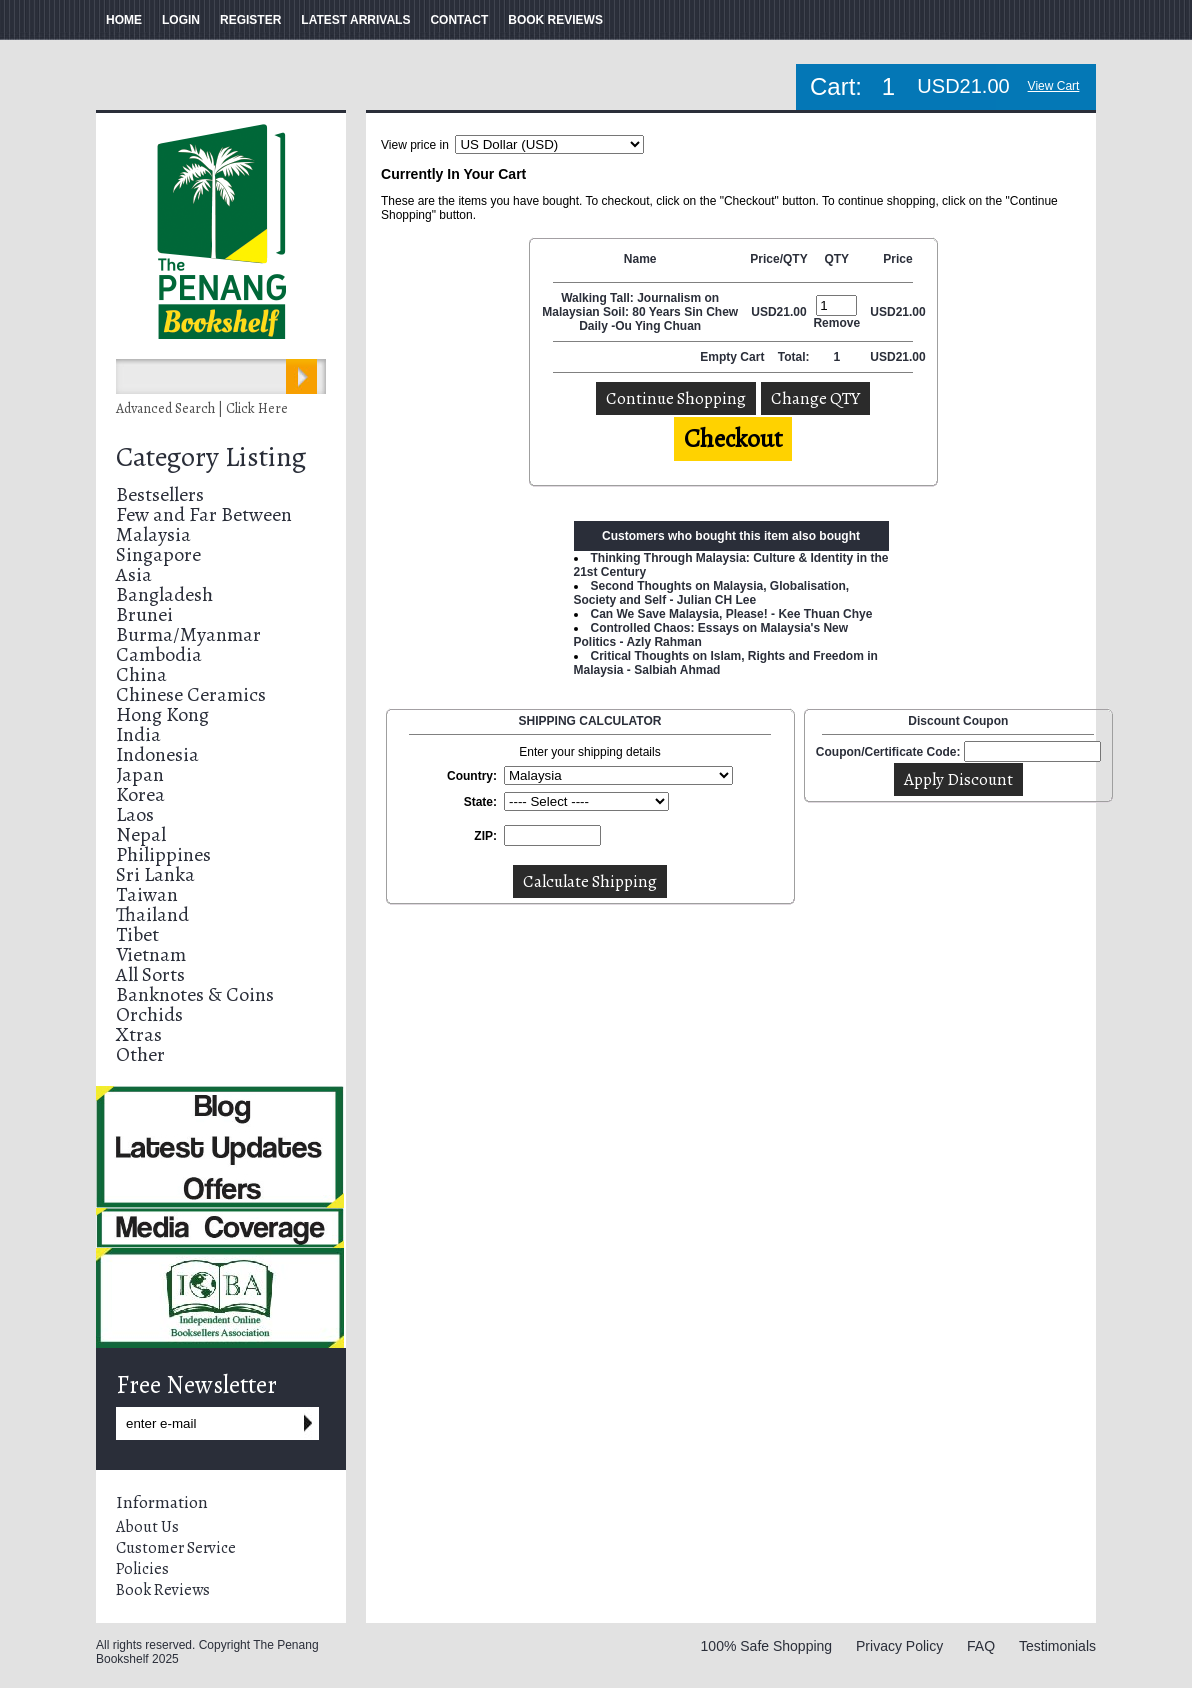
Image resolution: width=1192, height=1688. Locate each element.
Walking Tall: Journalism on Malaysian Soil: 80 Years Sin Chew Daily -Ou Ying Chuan (640, 312)
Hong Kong (162, 714)
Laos (135, 814)
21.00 (792, 312)
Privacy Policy (899, 1646)
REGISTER (250, 20)
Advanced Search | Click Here (202, 408)
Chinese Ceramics (191, 694)
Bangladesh (164, 594)
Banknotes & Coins (195, 994)
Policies (142, 1569)
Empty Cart (733, 357)
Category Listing (211, 457)
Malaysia (153, 534)
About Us (147, 1527)
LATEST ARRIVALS (355, 20)
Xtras (139, 1034)
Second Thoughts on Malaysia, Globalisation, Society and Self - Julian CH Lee (712, 593)
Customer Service (176, 1548)
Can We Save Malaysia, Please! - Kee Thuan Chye (732, 614)
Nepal (141, 834)
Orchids (149, 1014)
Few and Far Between (204, 514)
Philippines (163, 854)
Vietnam (151, 954)
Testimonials (1057, 1646)
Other (140, 1054)
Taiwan (147, 894)
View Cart (1054, 86)
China (141, 674)
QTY (836, 259)
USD (763, 312)
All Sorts (150, 974)
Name (640, 259)
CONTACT (459, 20)
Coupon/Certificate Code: (888, 752)
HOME (124, 20)
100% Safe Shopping (767, 1646)
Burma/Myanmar (188, 634)
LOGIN (181, 20)
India (138, 734)
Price (897, 259)
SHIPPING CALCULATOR (590, 721)
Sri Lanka (155, 874)
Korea (140, 794)
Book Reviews (163, 1590)
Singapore (158, 554)
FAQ (981, 1646)
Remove (836, 323)
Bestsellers (160, 494)
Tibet (137, 934)
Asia (134, 574)
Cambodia (159, 654)
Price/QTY (778, 259)
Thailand (152, 914)
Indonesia (157, 754)
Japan (140, 774)
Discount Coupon (958, 721)
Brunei (144, 614)
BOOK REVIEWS (555, 20)
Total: (794, 357)
